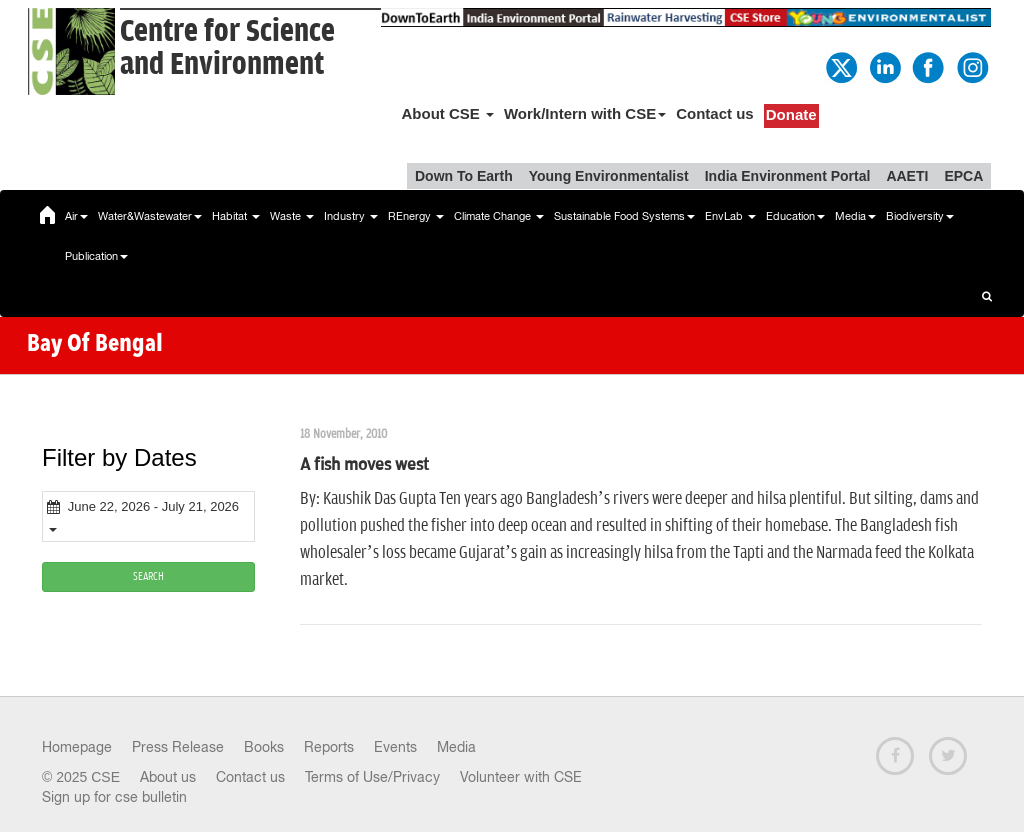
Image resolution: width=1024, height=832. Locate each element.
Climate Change (499, 216)
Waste (292, 216)
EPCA (963, 176)
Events (395, 747)
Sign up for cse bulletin (114, 797)
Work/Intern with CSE (585, 113)
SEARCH (148, 576)
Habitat (236, 216)
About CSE (447, 113)
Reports (329, 747)
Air (76, 216)
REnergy (416, 216)
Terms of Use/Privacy (372, 777)
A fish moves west (364, 465)
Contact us (715, 113)
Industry (351, 216)
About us (168, 777)
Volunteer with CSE (521, 777)
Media (855, 216)
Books (264, 747)
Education (795, 216)
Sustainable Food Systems (624, 216)
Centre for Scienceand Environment (227, 48)
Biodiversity (920, 216)
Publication (96, 256)
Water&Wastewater (150, 216)
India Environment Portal (788, 176)
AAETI (907, 176)
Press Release (178, 747)
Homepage (77, 747)
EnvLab (730, 216)
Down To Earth (464, 176)
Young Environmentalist (609, 176)
